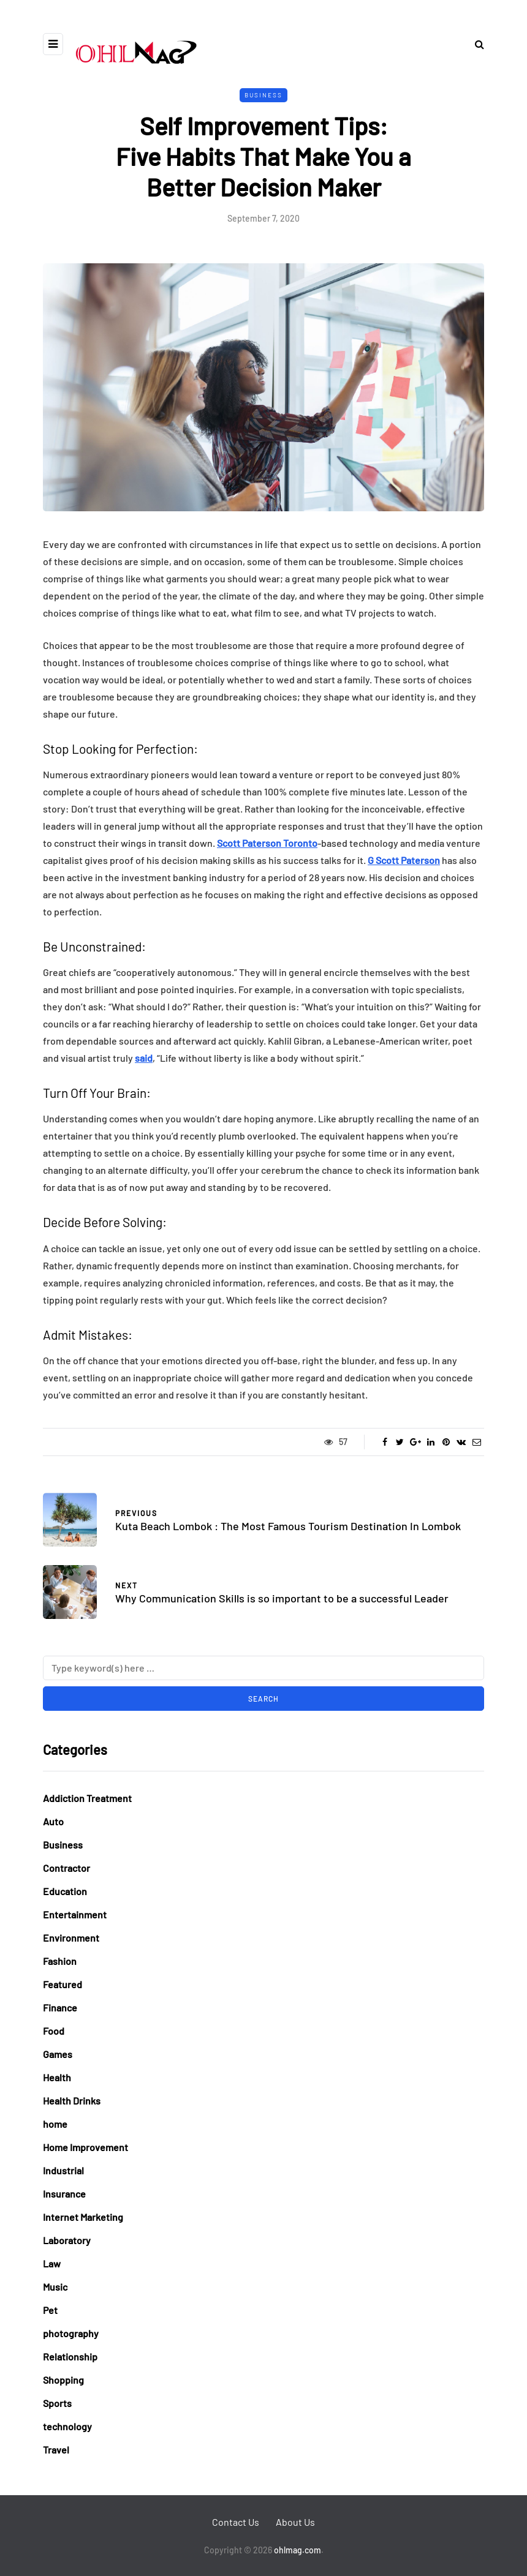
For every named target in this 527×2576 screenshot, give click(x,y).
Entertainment (75, 1914)
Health (57, 2077)
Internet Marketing (83, 2217)
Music (55, 2286)
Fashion (60, 1961)
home (55, 2124)
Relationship (70, 2356)
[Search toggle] (475, 44)
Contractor (66, 1868)
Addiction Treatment (87, 1798)
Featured (62, 1984)
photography (71, 2333)
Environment (71, 1937)
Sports (57, 2403)
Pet (50, 2310)
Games (57, 2054)
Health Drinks (71, 2100)
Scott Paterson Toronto (267, 843)
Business (263, 95)
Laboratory (67, 2240)
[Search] (263, 1668)
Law (52, 2263)
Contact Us (235, 2522)
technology (67, 2426)
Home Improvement (85, 2147)
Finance (60, 2007)
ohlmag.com (297, 2550)
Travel (56, 2449)
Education (65, 1891)
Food (53, 2031)
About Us (295, 2522)
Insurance (64, 2193)
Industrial (63, 2170)
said (144, 1058)
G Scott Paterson (404, 860)
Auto (53, 1821)
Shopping (63, 2380)
